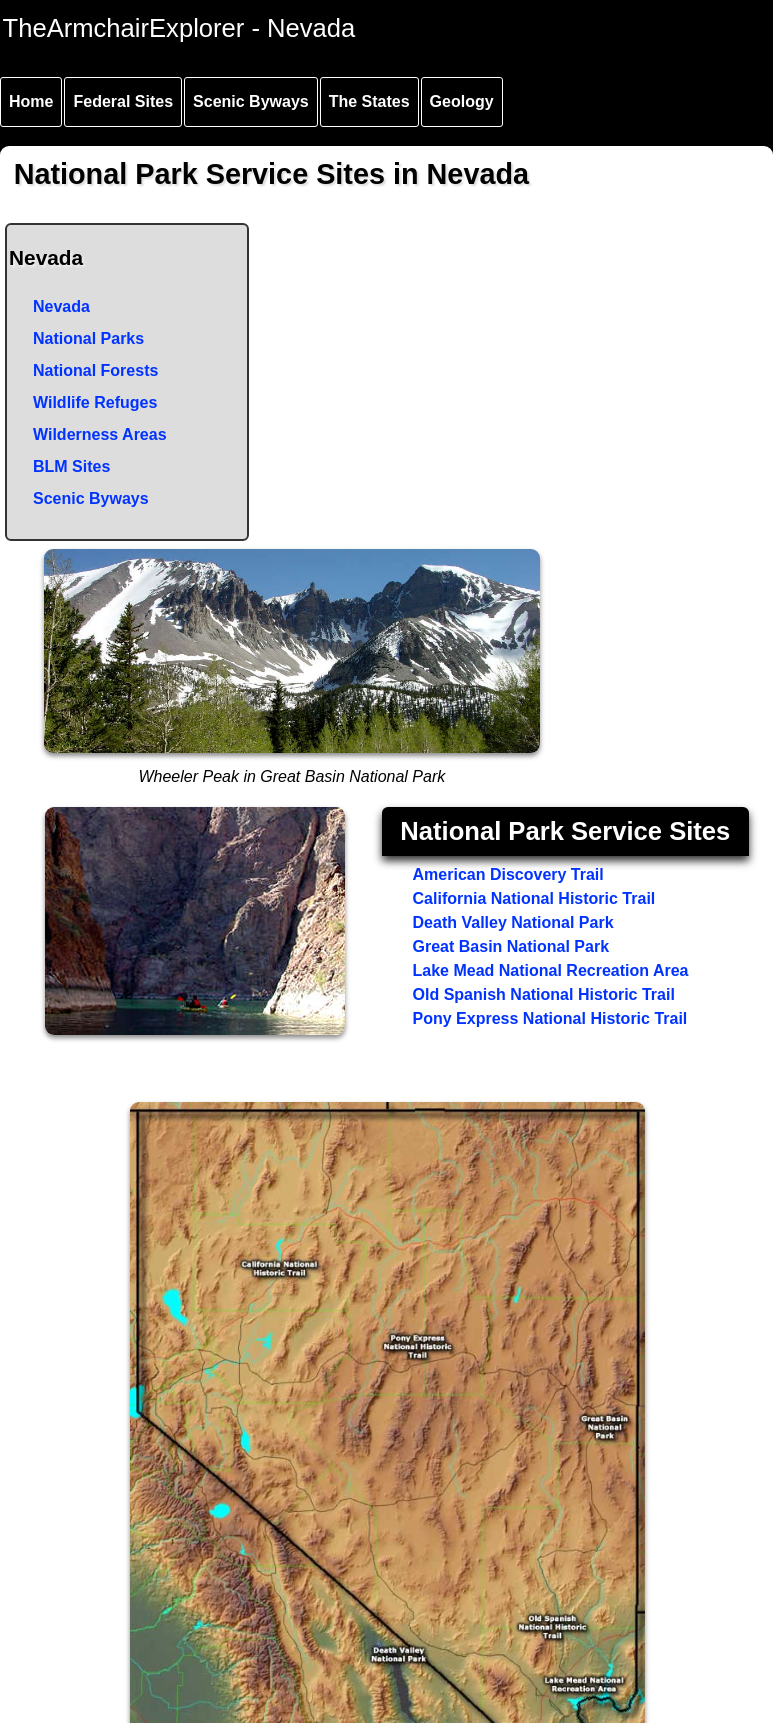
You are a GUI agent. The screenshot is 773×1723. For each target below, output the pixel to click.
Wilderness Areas (100, 434)
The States (369, 101)
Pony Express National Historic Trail (550, 1018)
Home (31, 101)
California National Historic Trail (534, 898)
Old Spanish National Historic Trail (544, 994)
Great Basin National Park (511, 946)
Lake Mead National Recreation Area (551, 970)
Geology (462, 101)
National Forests (95, 370)
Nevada (61, 306)
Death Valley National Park (513, 922)
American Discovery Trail (508, 874)
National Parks (88, 338)
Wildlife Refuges (95, 402)
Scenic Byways (251, 101)
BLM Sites (71, 466)
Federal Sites (123, 101)
